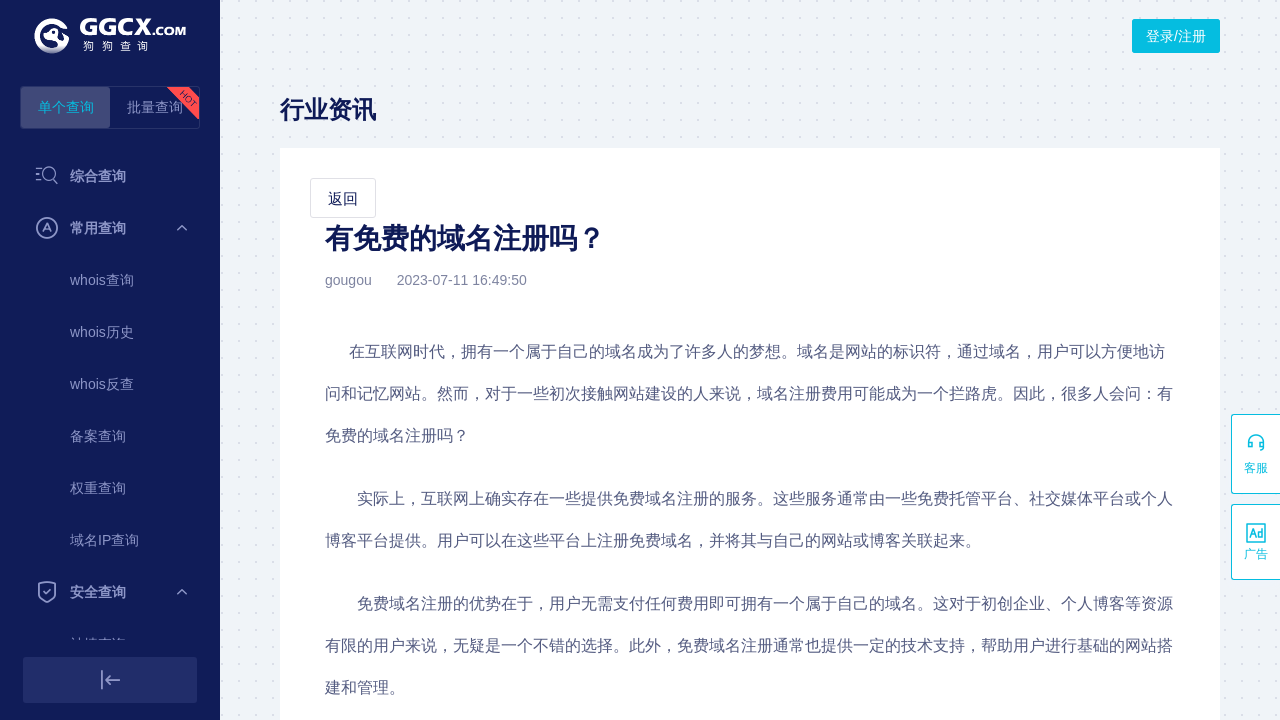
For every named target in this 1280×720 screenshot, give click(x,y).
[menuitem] (110, 176)
